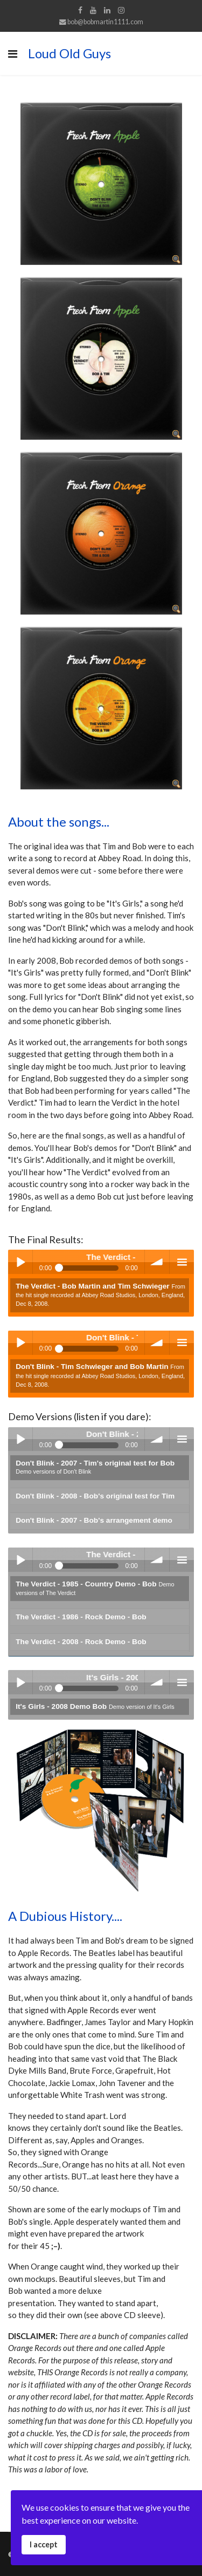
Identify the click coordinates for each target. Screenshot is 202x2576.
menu (182, 1262)
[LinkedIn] (107, 10)
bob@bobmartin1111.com (105, 22)
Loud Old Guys (69, 53)
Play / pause (20, 1262)
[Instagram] (121, 10)
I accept (44, 2544)
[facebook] (80, 10)
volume (157, 1262)
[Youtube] (93, 10)
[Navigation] (12, 53)
